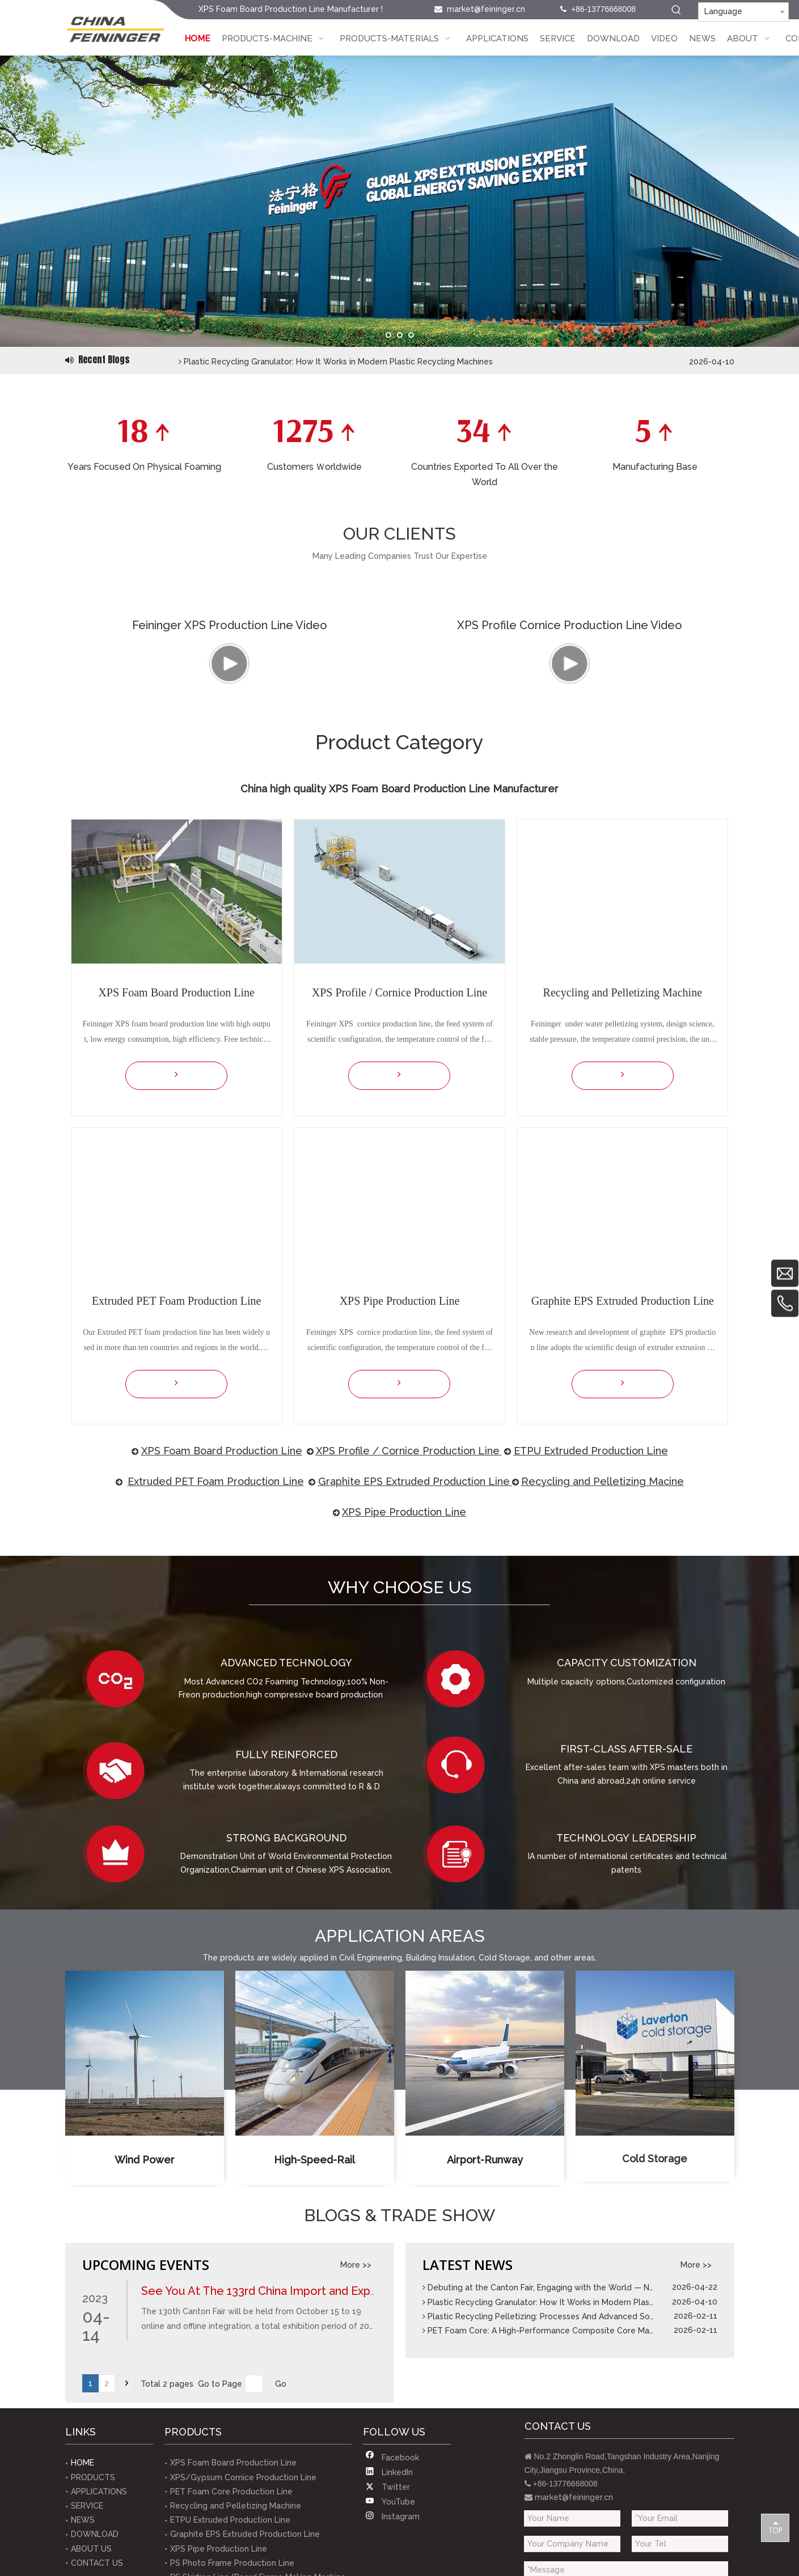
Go (280, 2518)
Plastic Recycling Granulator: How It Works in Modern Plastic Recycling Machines (582, 2436)
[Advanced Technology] (122, 1813)
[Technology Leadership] (462, 1987)
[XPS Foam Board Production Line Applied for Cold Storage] (655, 2187)
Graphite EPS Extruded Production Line (414, 1615)
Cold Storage (654, 2300)
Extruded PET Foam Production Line (216, 1615)
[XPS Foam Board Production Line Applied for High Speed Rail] (314, 2187)
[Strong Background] (122, 1987)
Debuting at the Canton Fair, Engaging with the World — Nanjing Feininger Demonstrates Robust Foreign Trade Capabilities (417, 352)
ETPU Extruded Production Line (591, 1584)
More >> (355, 2399)
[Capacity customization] (462, 1813)
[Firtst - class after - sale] (462, 1898)
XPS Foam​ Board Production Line (221, 1584)
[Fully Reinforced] (122, 1904)
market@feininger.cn (486, 9)
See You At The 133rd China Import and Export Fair (274, 2425)
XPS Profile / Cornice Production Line (408, 1584)
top (775, 2527)
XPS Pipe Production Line (404, 1646)
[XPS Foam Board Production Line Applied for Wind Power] (144, 2187)
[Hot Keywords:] (676, 10)
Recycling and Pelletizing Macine (602, 1615)
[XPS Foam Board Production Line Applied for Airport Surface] (484, 2187)
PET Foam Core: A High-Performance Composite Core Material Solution (565, 2464)
